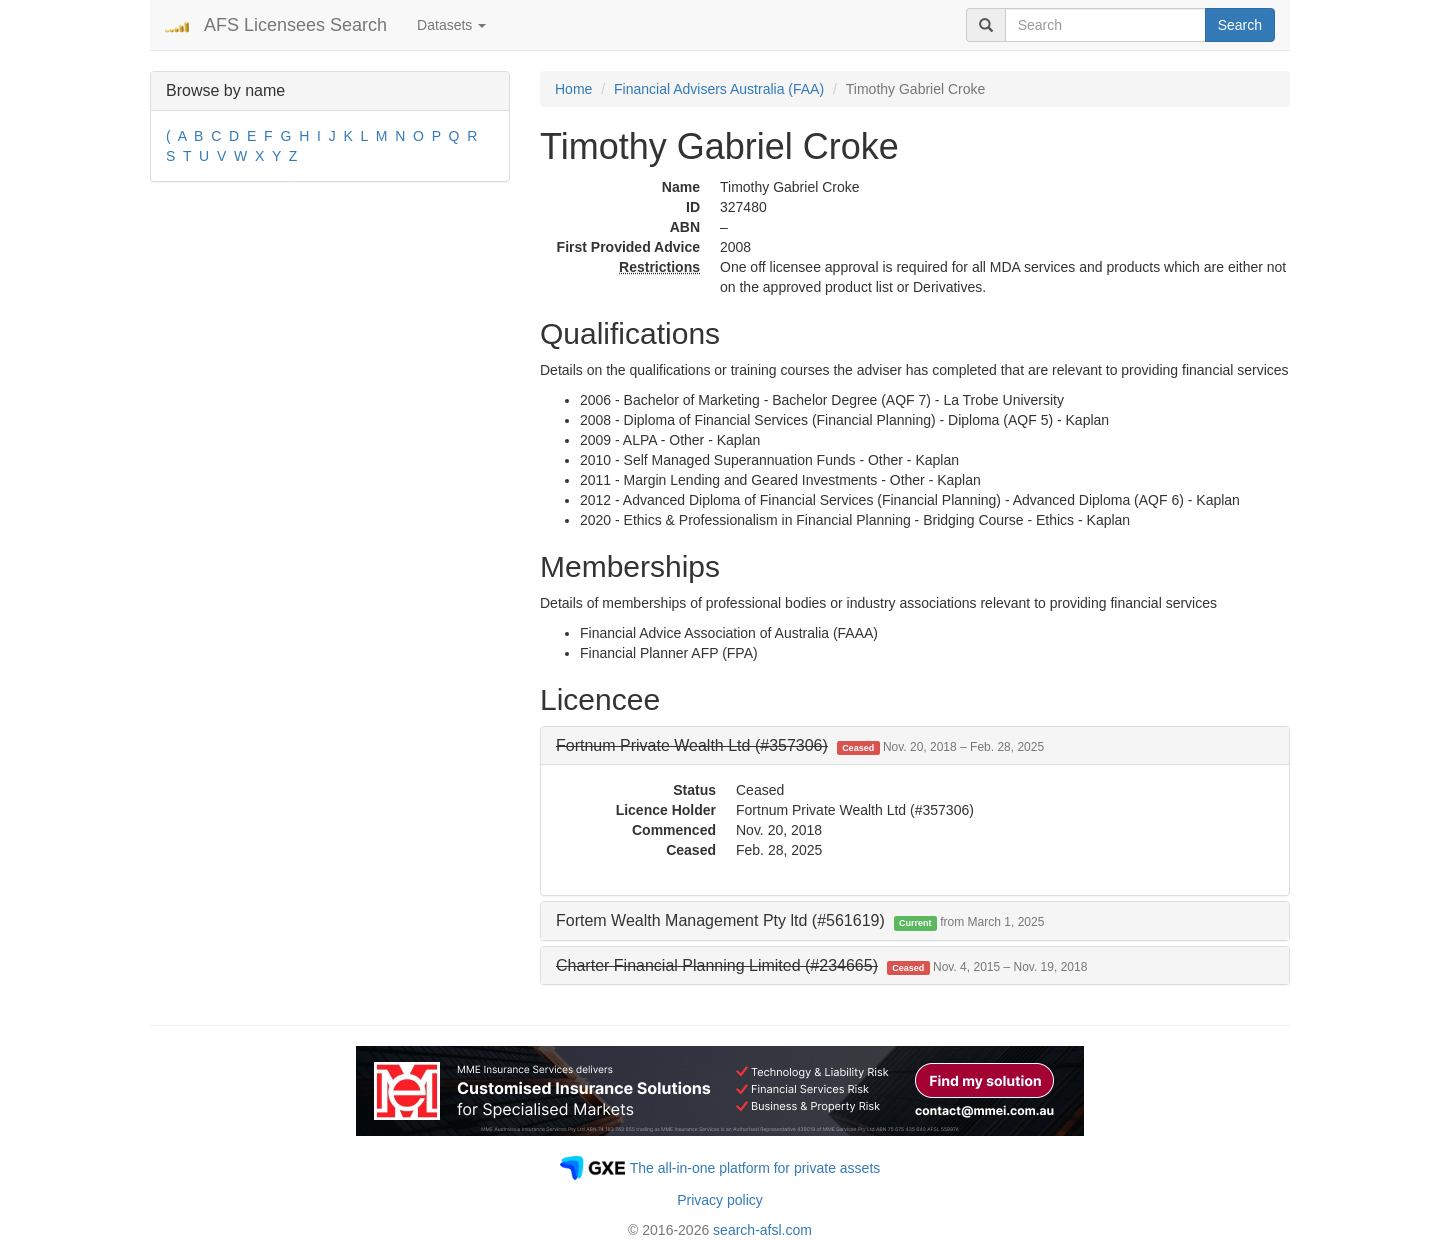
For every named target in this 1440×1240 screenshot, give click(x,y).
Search (1240, 25)
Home (573, 89)
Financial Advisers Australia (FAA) (719, 89)
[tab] (915, 746)
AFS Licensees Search (295, 25)
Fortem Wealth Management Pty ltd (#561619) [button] (800, 920)
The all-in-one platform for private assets (755, 1168)
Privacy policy (720, 1200)
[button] (800, 745)
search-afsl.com (762, 1230)
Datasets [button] (451, 25)
